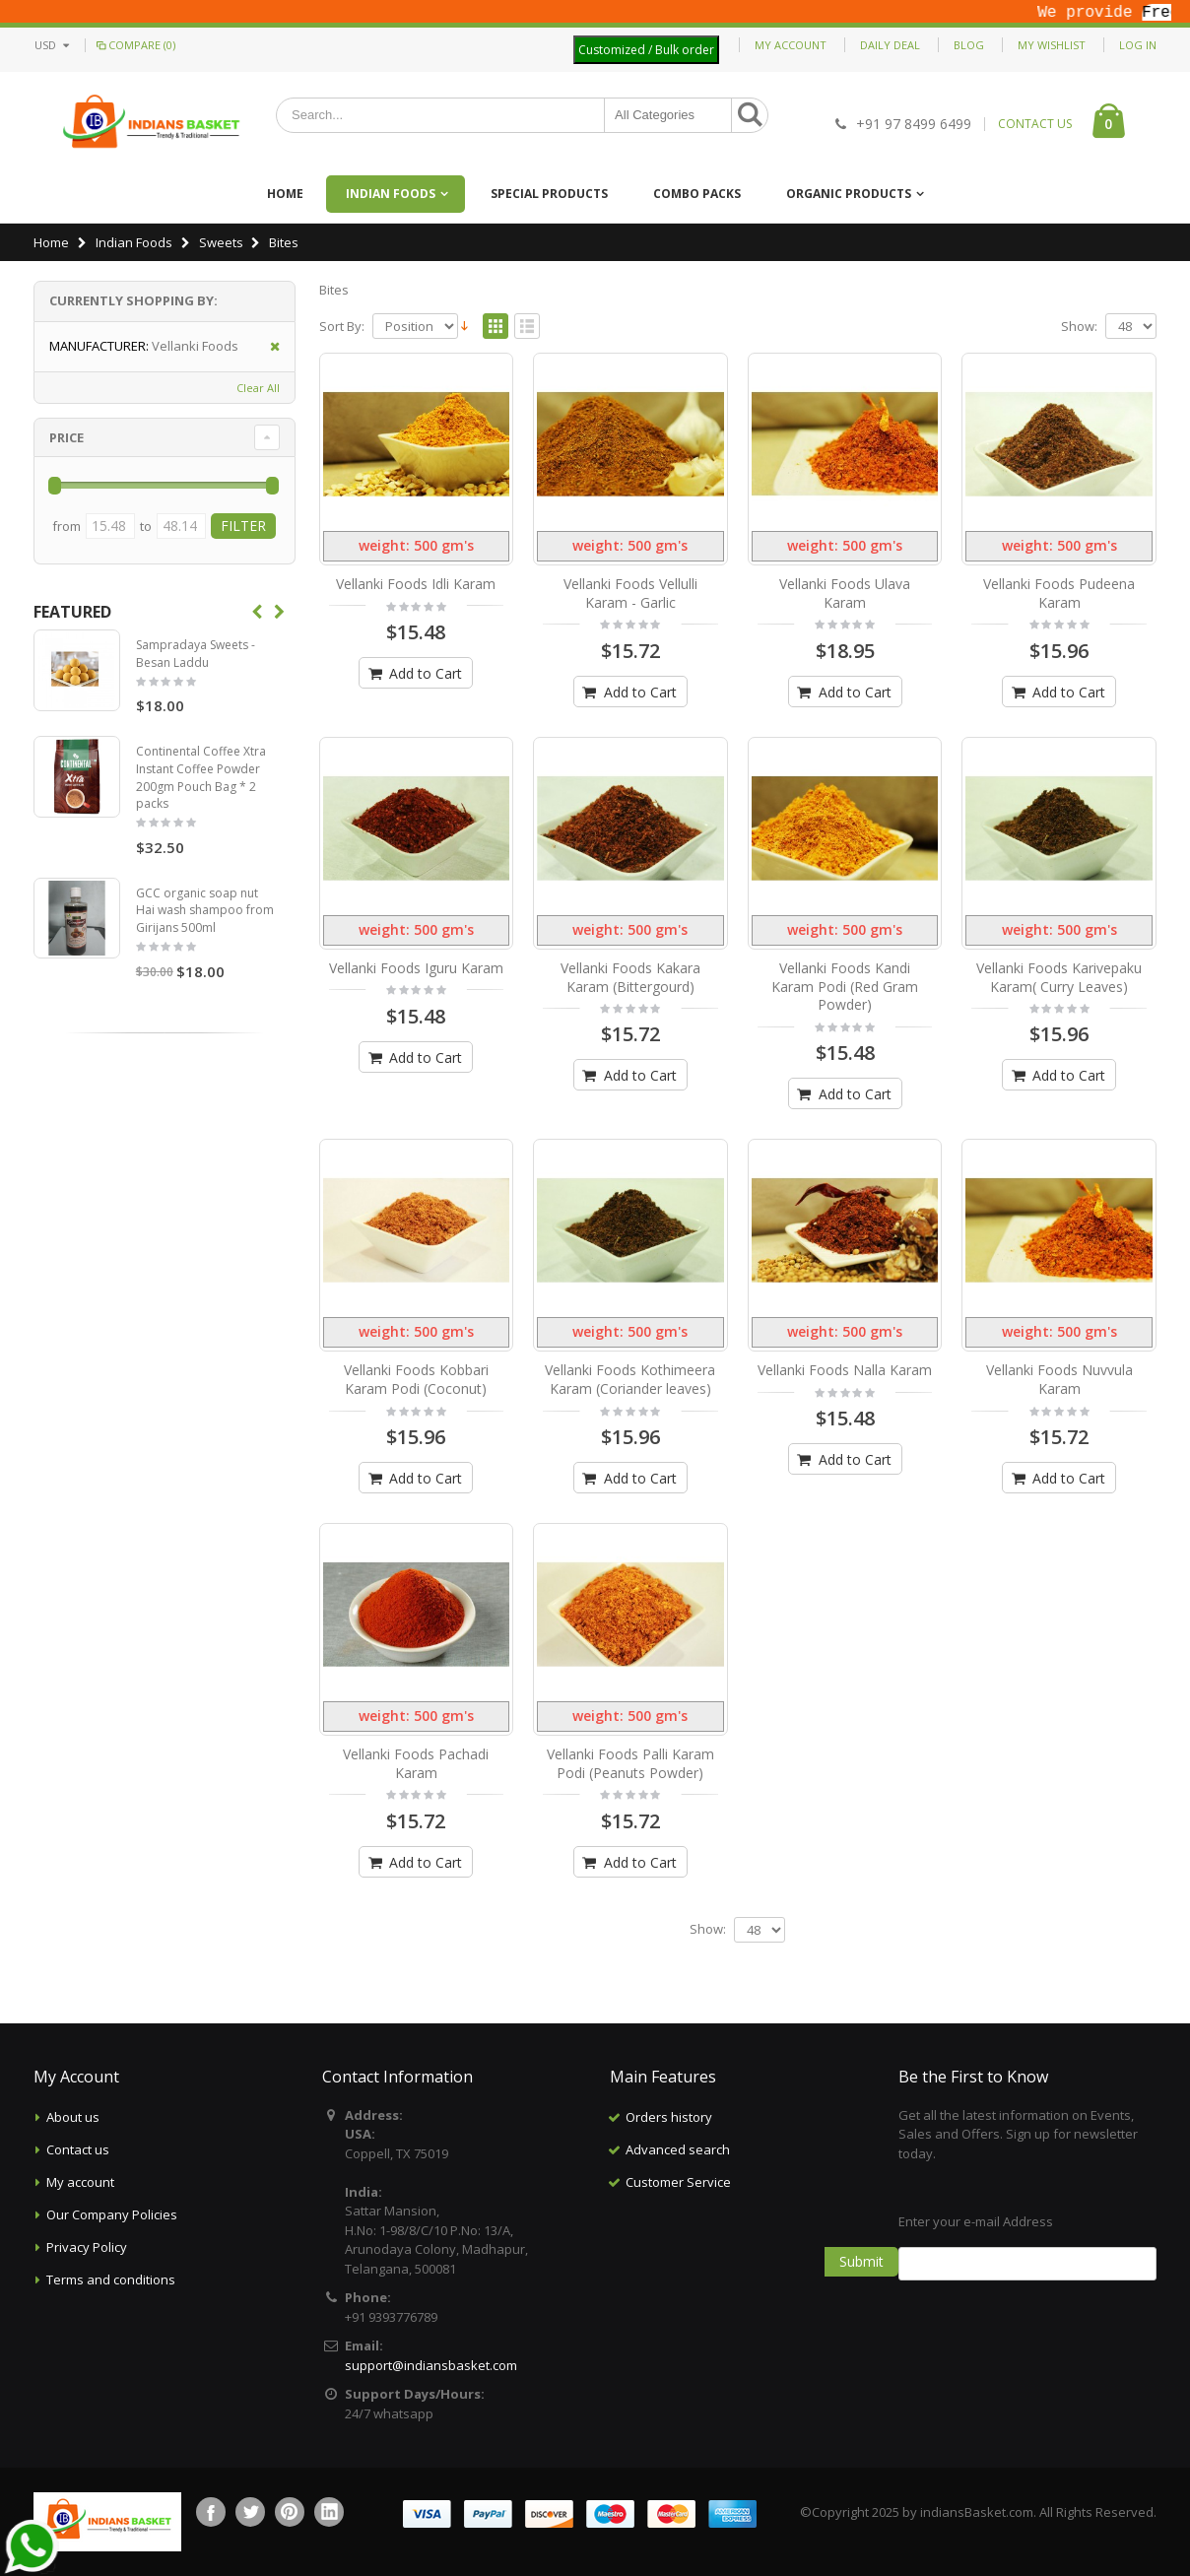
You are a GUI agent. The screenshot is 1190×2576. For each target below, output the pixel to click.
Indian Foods (390, 193)
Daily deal (890, 44)
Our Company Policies (111, 2214)
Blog (969, 44)
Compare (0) (134, 44)
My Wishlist (1052, 44)
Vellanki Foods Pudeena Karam (1059, 593)
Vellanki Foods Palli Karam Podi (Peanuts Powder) (630, 1763)
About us (72, 2117)
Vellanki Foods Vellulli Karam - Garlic (630, 593)
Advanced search (678, 2149)
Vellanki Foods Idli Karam (416, 583)
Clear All (258, 387)
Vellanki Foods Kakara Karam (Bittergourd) (630, 977)
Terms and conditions (110, 2279)
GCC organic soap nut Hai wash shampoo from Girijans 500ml (205, 910)
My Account (790, 44)
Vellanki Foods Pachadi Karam (416, 1763)
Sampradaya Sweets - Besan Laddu (195, 653)
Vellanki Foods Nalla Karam (845, 1369)
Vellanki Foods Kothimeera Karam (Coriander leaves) (630, 1379)
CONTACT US (1035, 124)
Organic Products (848, 193)
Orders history (669, 2117)
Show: (1079, 326)
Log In (1138, 44)
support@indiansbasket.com (431, 2365)
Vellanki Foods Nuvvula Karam (1059, 1379)
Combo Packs (697, 193)
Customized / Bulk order (646, 49)
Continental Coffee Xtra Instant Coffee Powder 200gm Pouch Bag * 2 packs (201, 777)
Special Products (549, 193)
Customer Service (678, 2182)
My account (80, 2182)
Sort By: (341, 326)
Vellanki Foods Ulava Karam (844, 593)
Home (51, 242)
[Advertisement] (739, 2297)
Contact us (77, 2149)
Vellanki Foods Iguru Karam (416, 967)
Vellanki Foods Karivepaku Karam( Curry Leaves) (1059, 977)
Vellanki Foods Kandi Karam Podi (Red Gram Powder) (844, 986)
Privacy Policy (86, 2247)
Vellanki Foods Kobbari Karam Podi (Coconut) (416, 1379)
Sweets (221, 242)
